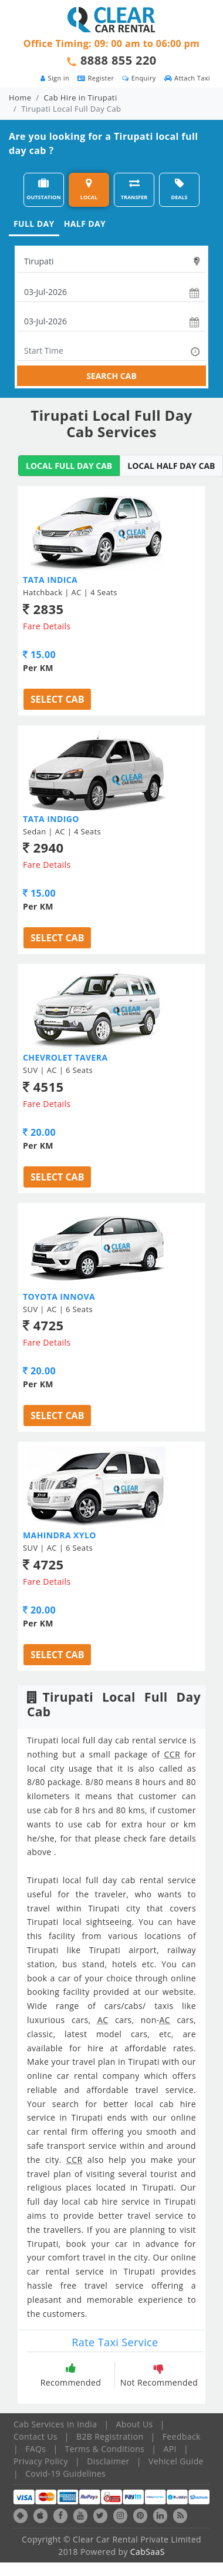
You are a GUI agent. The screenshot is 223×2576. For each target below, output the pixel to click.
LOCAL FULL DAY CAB (69, 465)
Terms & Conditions (105, 2448)
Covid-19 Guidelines (65, 2473)
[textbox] (111, 261)
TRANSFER (134, 189)
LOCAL (88, 189)
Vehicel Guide (176, 2461)
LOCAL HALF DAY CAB (171, 465)
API (170, 2448)
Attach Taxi (187, 77)
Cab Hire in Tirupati (80, 97)
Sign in (54, 77)
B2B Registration (109, 2436)
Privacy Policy (40, 2461)
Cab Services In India (55, 2424)
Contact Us (35, 2436)
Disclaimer (108, 2461)
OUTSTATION (43, 189)
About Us (134, 2424)
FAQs (35, 2448)
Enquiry (139, 77)
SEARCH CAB (111, 375)
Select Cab (57, 699)
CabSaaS (147, 2551)
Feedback (182, 2436)
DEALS (179, 189)
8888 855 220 (118, 60)
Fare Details (47, 626)
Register (95, 77)
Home (20, 97)
